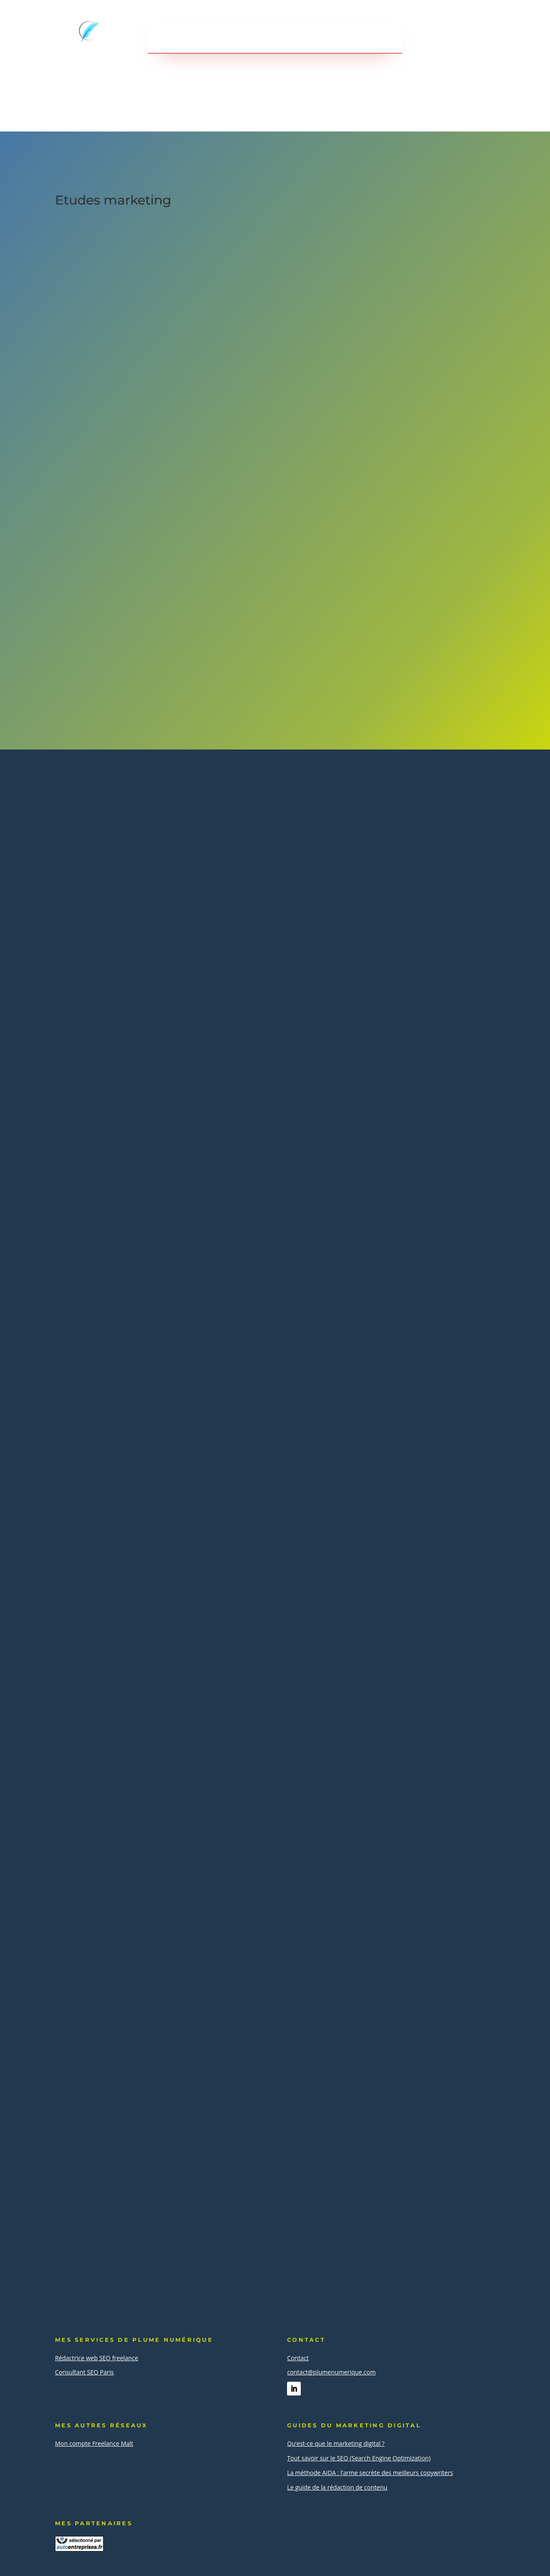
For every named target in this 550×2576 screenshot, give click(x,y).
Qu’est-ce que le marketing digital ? (336, 2443)
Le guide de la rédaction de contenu (337, 2487)
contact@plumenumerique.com (331, 2372)
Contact (379, 36)
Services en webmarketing (211, 36)
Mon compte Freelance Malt (94, 2443)
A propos (301, 36)
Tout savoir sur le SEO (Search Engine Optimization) (359, 2458)
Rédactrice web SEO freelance (96, 2358)
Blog (341, 36)
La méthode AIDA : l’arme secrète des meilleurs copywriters (370, 2473)
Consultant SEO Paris (84, 2372)
